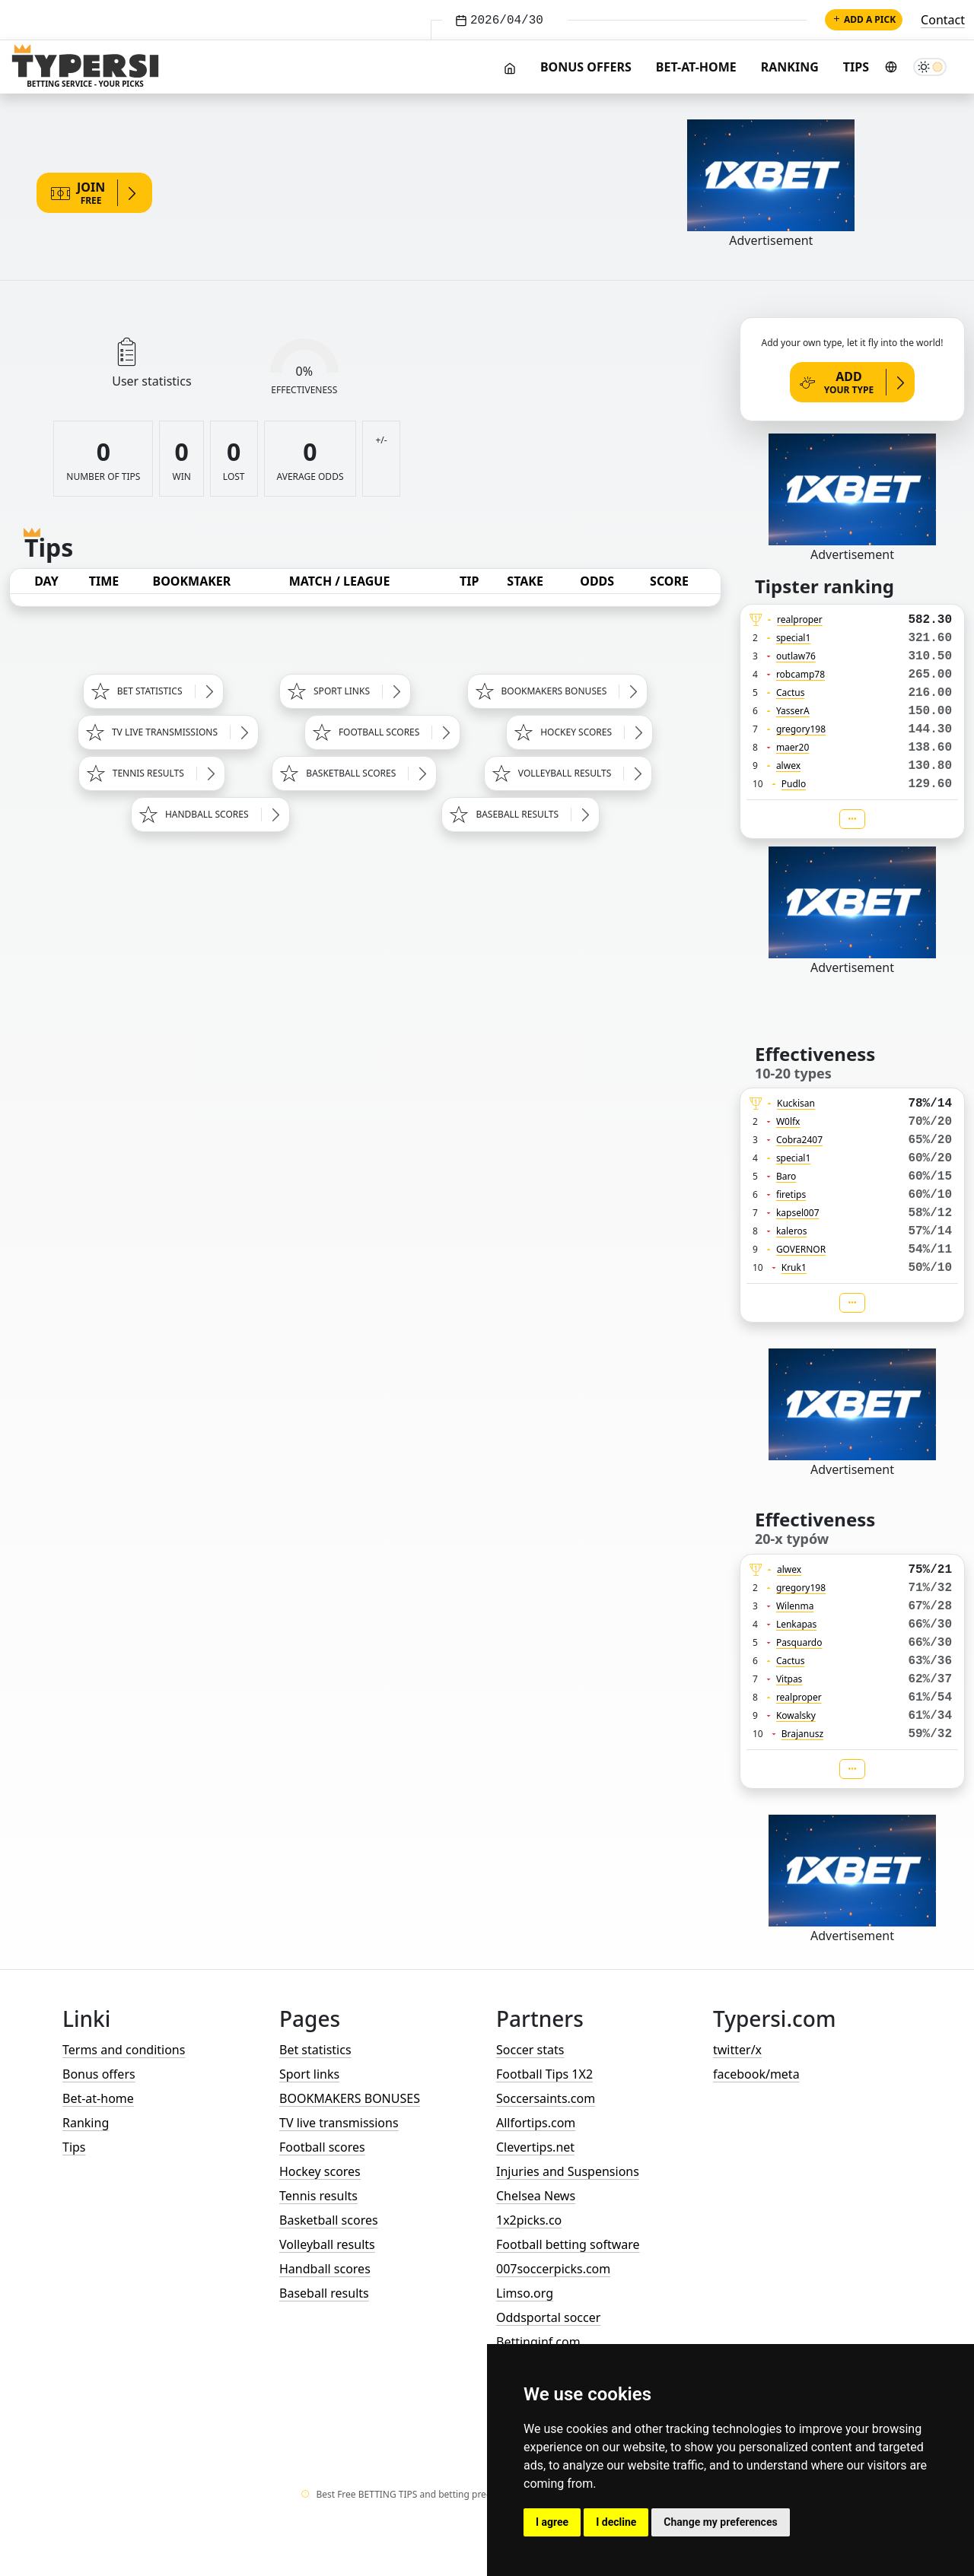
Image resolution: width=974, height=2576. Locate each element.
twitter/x (737, 2049)
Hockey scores (320, 2171)
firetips (791, 1194)
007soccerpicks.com (553, 2268)
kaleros (791, 1230)
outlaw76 (796, 656)
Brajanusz (802, 1733)
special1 (793, 637)
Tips (856, 67)
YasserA (793, 710)
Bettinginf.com (538, 2341)
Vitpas (789, 1678)
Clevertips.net (535, 2147)
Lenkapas (796, 1624)
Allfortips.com (535, 2122)
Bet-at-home (696, 67)
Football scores (322, 2147)
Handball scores (325, 2268)
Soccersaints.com (545, 2098)
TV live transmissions (339, 2122)
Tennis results (318, 2195)
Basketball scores (328, 2220)
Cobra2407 (799, 1139)
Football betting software (568, 2244)
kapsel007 (798, 1212)
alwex (788, 765)
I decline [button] (616, 2522)
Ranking (790, 67)
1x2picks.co (529, 2220)
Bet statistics (315, 2049)
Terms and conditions (123, 2049)
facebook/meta (756, 2074)
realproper (800, 619)
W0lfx (788, 1121)
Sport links (309, 2074)
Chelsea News (535, 2195)
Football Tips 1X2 (544, 2074)
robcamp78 (800, 674)
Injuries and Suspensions (567, 2171)
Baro (786, 1176)
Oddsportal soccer (548, 2317)
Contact (943, 19)
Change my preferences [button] (720, 2522)
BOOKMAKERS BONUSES (349, 2098)
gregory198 (801, 729)
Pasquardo (799, 1642)
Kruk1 (794, 1267)
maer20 (792, 747)
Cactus (790, 692)
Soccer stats (530, 2049)
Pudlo (793, 783)
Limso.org (524, 2293)
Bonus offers (586, 67)
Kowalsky (796, 1715)
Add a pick (864, 19)
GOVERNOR (801, 1249)
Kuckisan (796, 1103)
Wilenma (795, 1605)
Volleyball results (327, 2244)
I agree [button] (552, 2522)
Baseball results (324, 2293)
